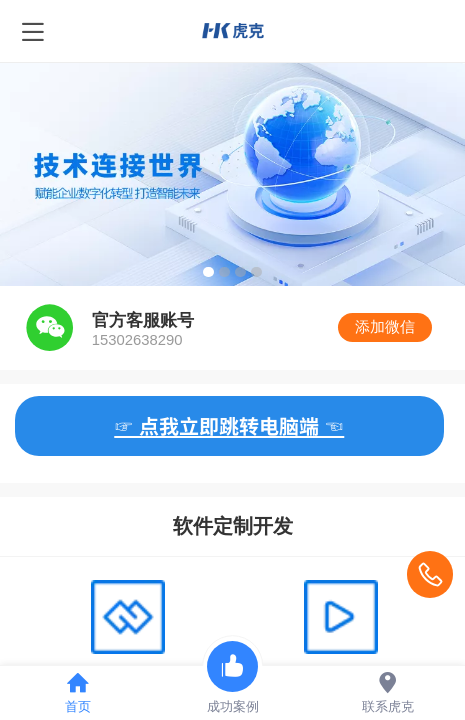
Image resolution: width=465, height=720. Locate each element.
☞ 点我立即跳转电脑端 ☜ (229, 425)
